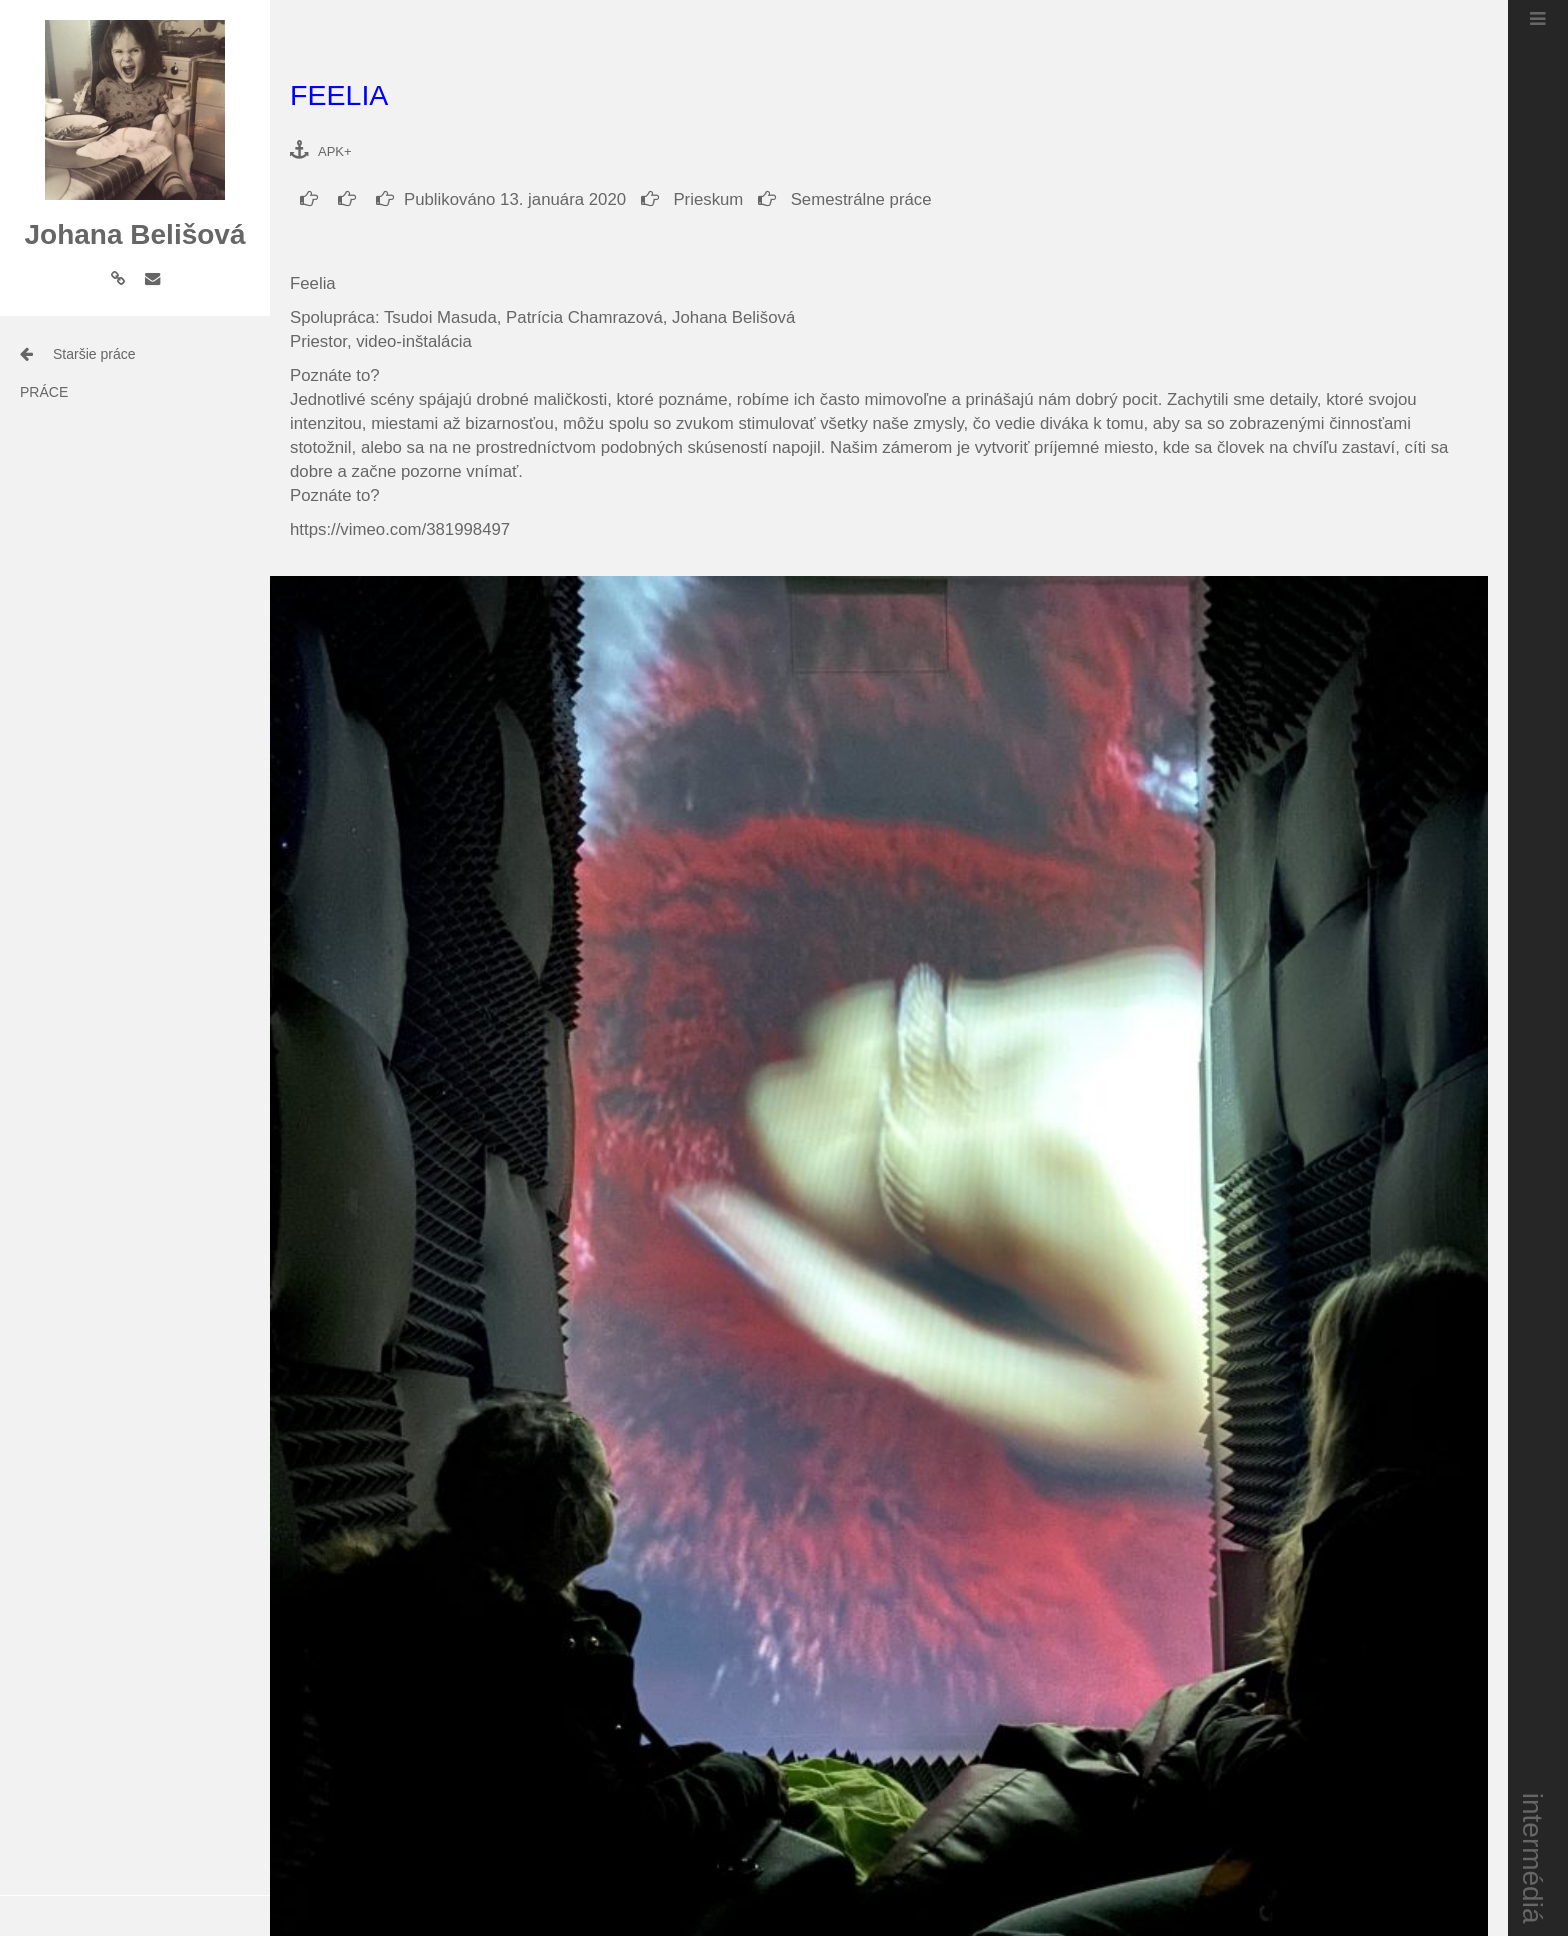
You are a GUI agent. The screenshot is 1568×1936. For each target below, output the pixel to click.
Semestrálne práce (845, 199)
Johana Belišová (135, 234)
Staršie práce (94, 354)
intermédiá (1533, 1858)
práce (44, 392)
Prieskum (692, 199)
